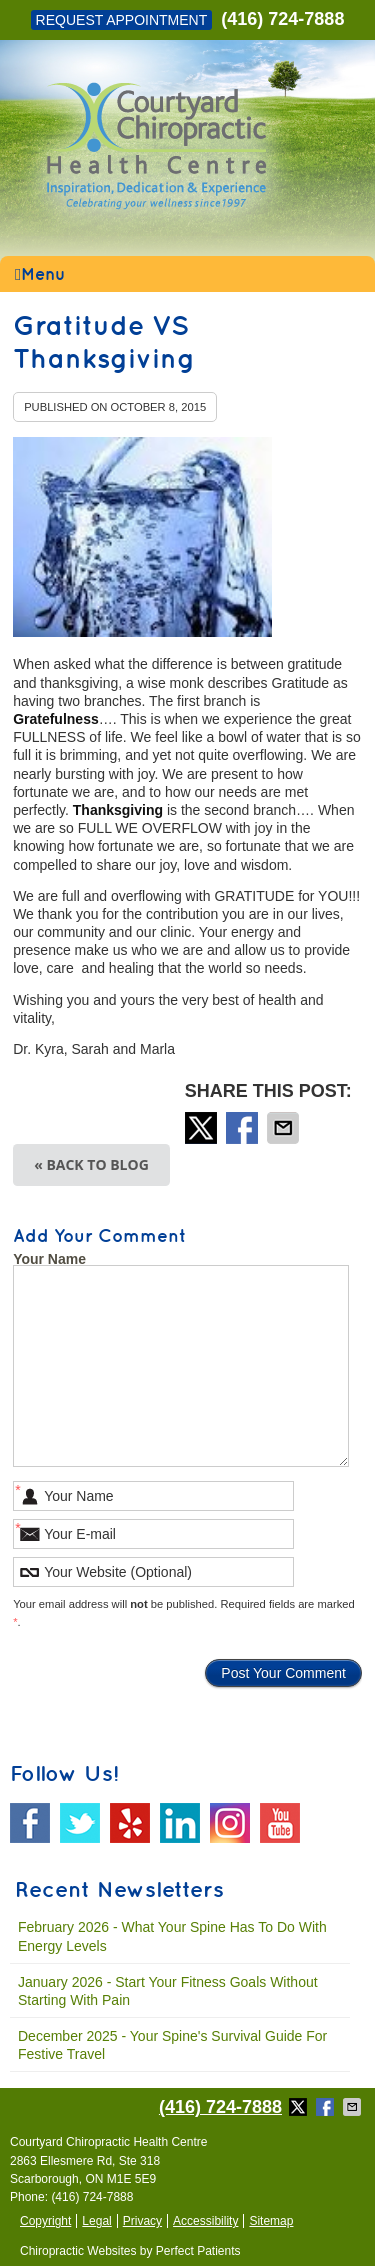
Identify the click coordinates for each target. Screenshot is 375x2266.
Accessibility (205, 2221)
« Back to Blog (91, 1164)
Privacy (142, 2221)
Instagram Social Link (230, 1823)
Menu (40, 275)
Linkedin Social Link (180, 1823)
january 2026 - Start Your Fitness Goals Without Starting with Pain (168, 1991)
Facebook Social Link (30, 1823)
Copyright (45, 2221)
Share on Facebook (244, 1128)
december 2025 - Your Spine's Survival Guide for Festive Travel (172, 2045)
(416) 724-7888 (282, 19)
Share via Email (285, 1128)
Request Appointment (122, 20)
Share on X (203, 1128)
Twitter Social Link (80, 1823)
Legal (96, 2221)
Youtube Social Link (280, 1823)
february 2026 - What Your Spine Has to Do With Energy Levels (172, 1936)
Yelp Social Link (130, 1823)
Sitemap (271, 2221)
